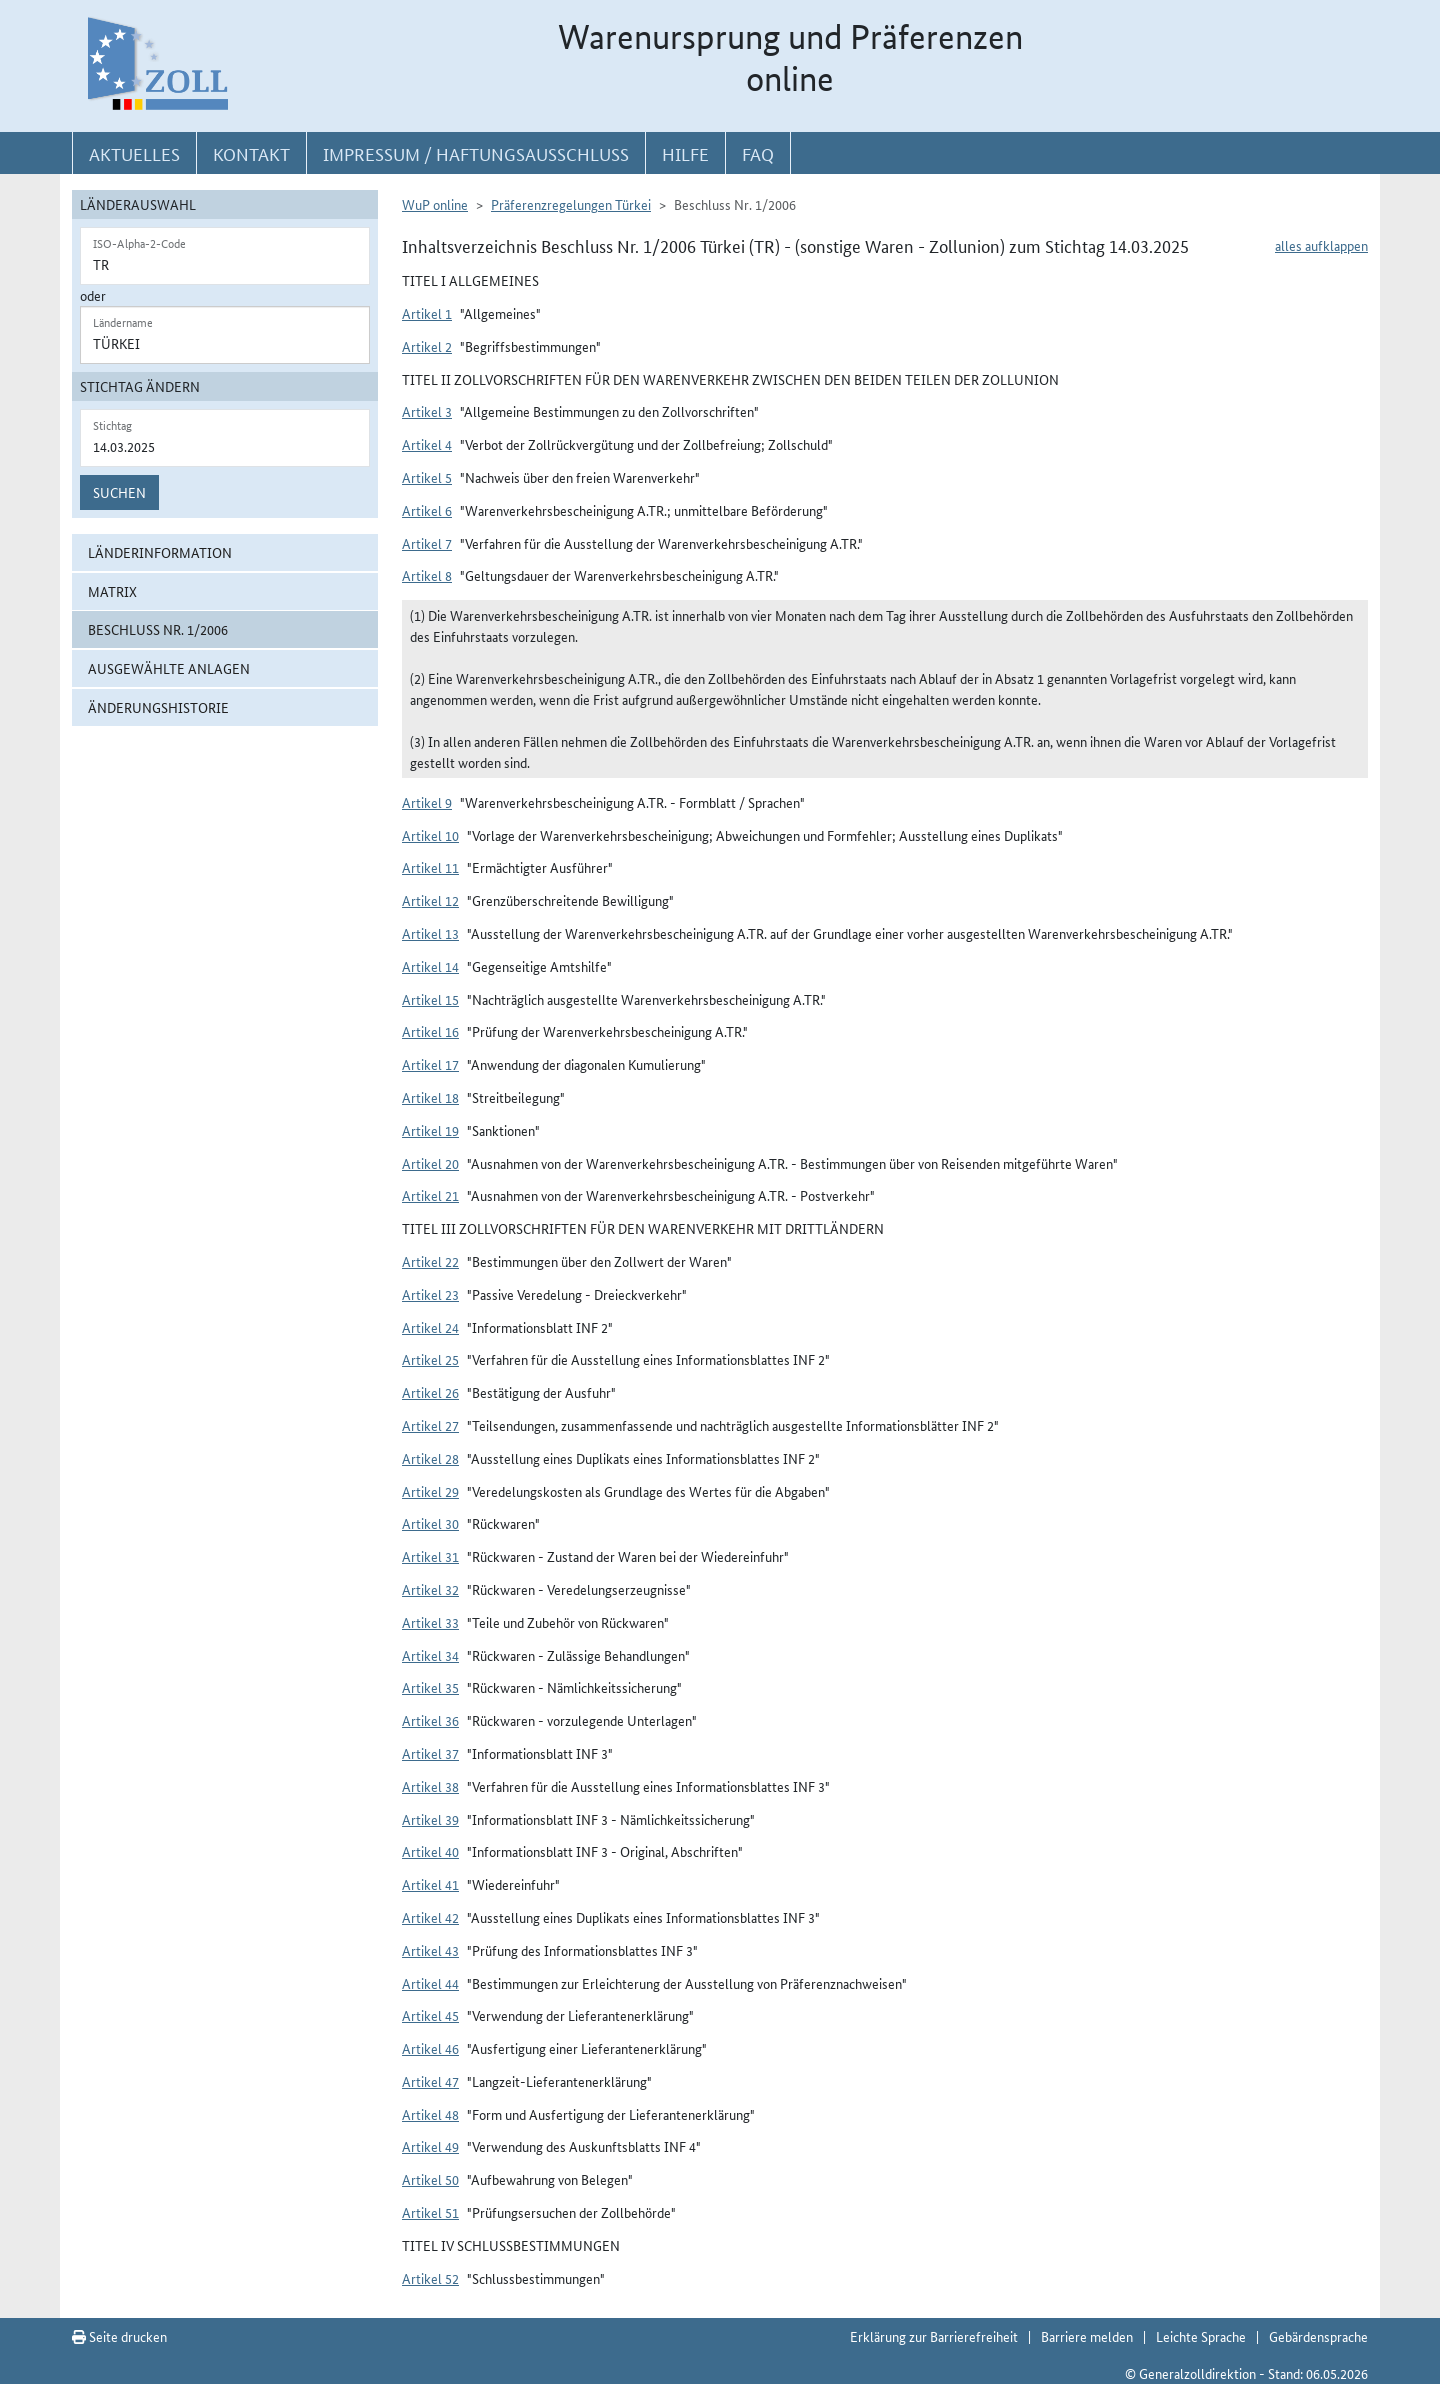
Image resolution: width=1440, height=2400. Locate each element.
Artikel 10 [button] (430, 835)
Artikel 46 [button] (430, 2048)
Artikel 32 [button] (430, 1589)
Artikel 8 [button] (427, 575)
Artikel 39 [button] (430, 1819)
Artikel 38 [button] (430, 1786)
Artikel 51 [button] (430, 2212)
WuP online (435, 204)
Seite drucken (119, 2336)
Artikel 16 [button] (430, 1031)
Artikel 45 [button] (430, 2015)
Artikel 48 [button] (430, 2114)
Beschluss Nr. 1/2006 (158, 629)
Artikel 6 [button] (427, 510)
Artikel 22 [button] (430, 1261)
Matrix (112, 591)
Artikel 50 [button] (430, 2179)
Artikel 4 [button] (427, 444)
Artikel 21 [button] (430, 1195)
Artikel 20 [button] (430, 1163)
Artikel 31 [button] (430, 1556)
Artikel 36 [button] (430, 1720)
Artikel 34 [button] (430, 1655)
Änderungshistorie (158, 707)
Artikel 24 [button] (430, 1327)
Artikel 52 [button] (430, 2278)
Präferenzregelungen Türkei (571, 204)
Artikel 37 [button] (430, 1753)
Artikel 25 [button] (430, 1359)
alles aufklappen (1321, 245)
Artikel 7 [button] (427, 543)
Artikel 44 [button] (430, 1983)
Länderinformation (160, 552)
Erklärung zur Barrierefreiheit (934, 2336)
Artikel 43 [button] (430, 1950)
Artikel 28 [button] (430, 1458)
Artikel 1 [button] (427, 313)
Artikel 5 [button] (427, 477)
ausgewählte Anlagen (169, 668)
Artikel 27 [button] (430, 1425)
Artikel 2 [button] (427, 346)
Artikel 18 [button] (430, 1097)
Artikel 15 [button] (430, 999)
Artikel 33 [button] (430, 1622)
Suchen (119, 492)
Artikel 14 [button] (430, 966)
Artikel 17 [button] (430, 1064)
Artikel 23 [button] (430, 1294)
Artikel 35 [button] (430, 1687)
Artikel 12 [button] (430, 900)
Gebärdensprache (1318, 2336)
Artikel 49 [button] (430, 2146)
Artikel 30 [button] (430, 1523)
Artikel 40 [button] (430, 1851)
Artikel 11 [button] (430, 867)
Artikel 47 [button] (430, 2081)
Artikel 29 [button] (430, 1491)
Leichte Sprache (1201, 2336)
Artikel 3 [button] (427, 411)
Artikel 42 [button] (430, 1917)
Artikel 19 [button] (430, 1130)
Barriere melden (1087, 2336)
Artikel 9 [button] (427, 802)
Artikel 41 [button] (430, 1884)
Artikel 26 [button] (430, 1392)
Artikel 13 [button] (430, 933)
